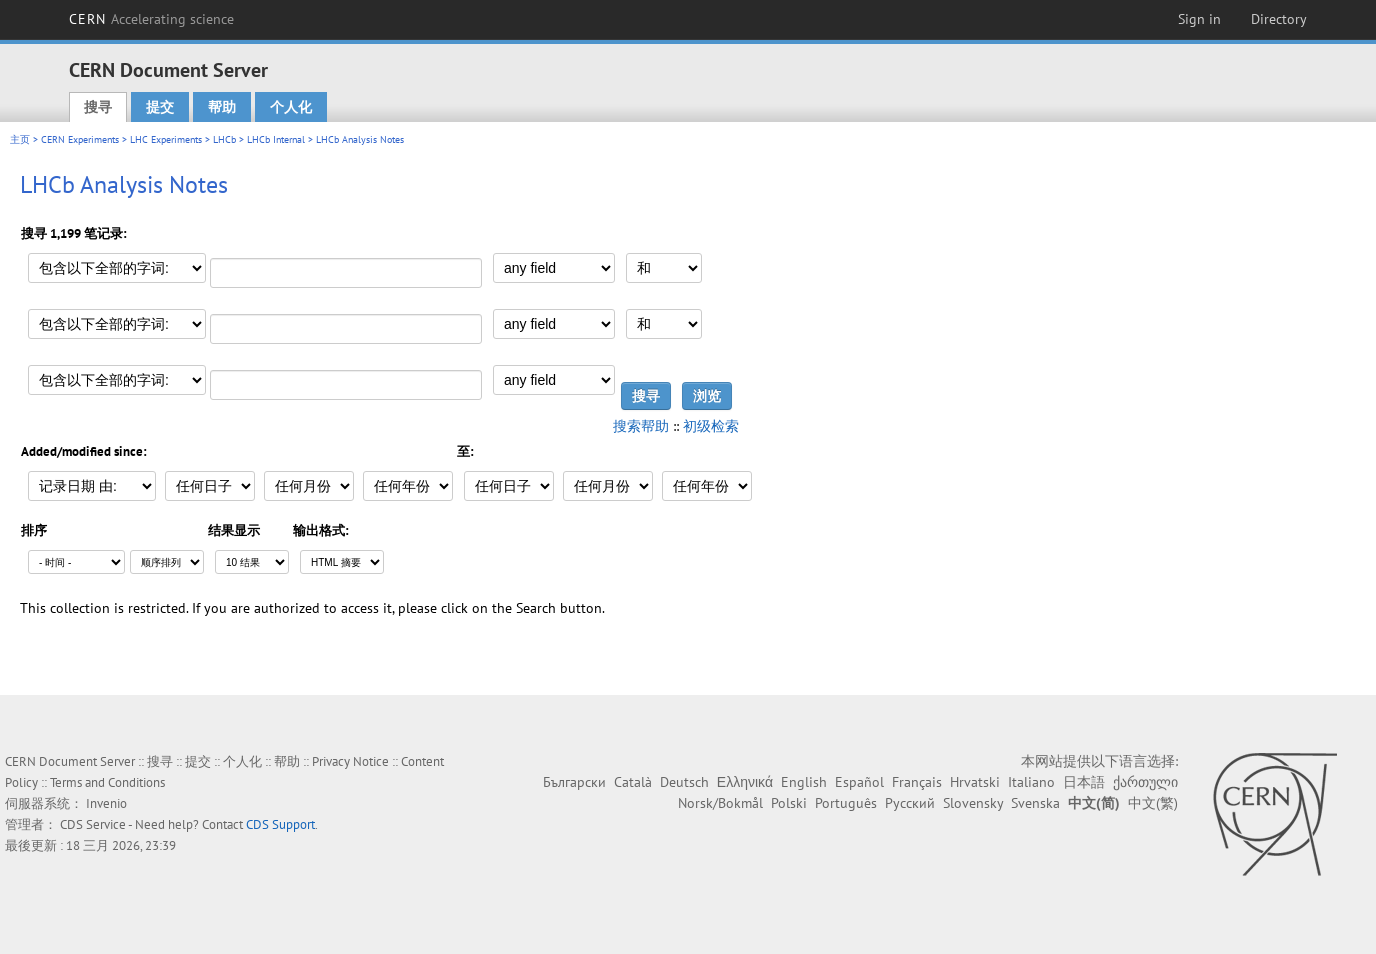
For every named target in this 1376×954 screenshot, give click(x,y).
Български (574, 782)
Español (859, 782)
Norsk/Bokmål (720, 803)
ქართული (1145, 782)
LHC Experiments (166, 139)
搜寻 (98, 107)
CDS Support (280, 824)
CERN (152, 19)
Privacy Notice (350, 761)
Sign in (1199, 19)
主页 (20, 139)
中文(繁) (1153, 803)
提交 (160, 107)
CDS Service (93, 824)
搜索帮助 (641, 426)
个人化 (291, 107)
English (804, 782)
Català (633, 782)
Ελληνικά (745, 782)
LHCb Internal (276, 139)
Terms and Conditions (107, 782)
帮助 (222, 107)
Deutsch (684, 782)
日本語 (1084, 782)
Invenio (106, 803)
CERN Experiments (80, 139)
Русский (910, 803)
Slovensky (973, 803)
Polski (789, 803)
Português (846, 803)
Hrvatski (975, 782)
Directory (1279, 19)
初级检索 (711, 426)
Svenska (1035, 803)
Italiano (1031, 782)
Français (917, 782)
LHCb (224, 139)
